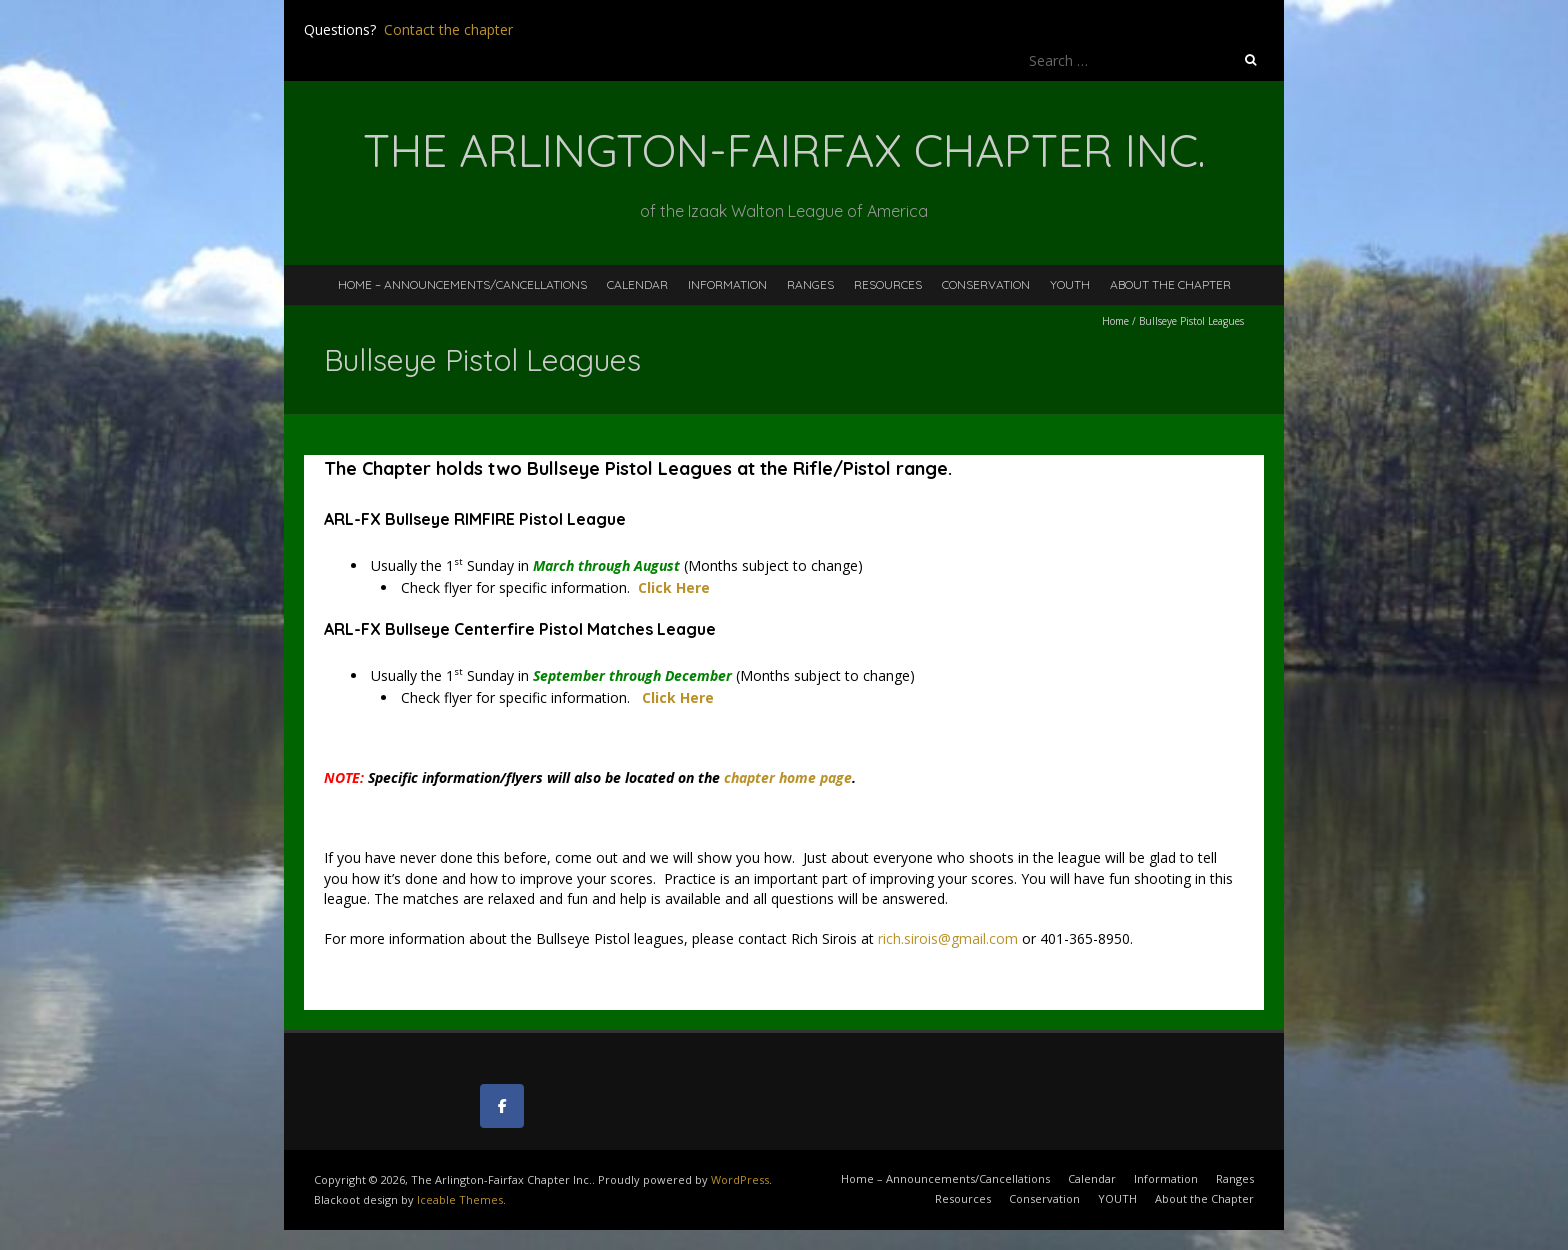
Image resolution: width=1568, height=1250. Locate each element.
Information (727, 284)
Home (1115, 321)
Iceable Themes (460, 1199)
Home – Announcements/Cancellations (462, 284)
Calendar (637, 284)
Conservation (986, 284)
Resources (888, 284)
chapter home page (788, 777)
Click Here (678, 697)
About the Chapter (1170, 284)
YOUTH (1070, 284)
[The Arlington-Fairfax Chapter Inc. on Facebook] (502, 1106)
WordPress (740, 1179)
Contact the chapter (448, 29)
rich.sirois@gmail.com (950, 938)
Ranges (810, 284)
